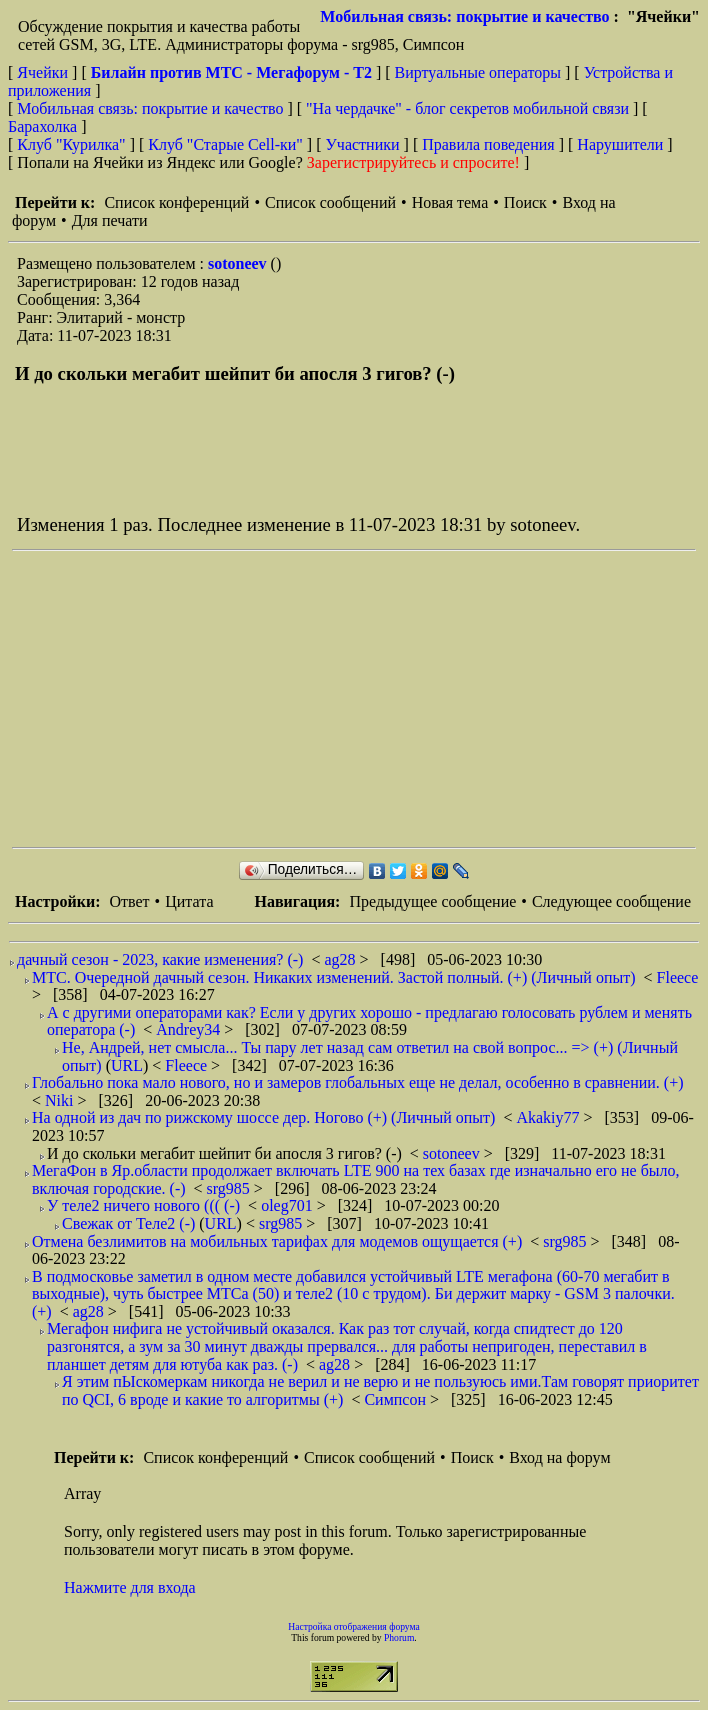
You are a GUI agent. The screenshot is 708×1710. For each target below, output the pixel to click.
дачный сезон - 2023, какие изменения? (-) (160, 959)
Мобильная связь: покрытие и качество (464, 16)
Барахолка (42, 126)
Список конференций (176, 202)
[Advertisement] (360, 699)
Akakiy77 (549, 1117)
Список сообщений (330, 202)
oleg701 (289, 1205)
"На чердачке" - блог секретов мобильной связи (467, 108)
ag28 (341, 959)
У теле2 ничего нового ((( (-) (143, 1205)
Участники (363, 144)
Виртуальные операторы (478, 72)
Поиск (525, 202)
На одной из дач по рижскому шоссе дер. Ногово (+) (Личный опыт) (263, 1117)
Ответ (129, 901)
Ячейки (44, 72)
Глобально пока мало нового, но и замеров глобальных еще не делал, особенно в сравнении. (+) (358, 1082)
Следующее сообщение (611, 901)
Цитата (189, 901)
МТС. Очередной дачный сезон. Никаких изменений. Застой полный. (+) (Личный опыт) (334, 977)
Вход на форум (559, 1457)
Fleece (678, 977)
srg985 (230, 1188)
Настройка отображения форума (354, 1626)
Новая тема (450, 202)
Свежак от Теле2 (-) (128, 1223)
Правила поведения (488, 144)
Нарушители (620, 144)
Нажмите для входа (130, 1587)
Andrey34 (190, 1029)
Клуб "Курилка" (71, 144)
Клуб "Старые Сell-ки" (225, 144)
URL (127, 1065)
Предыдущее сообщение (432, 901)
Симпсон (397, 1399)
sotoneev (239, 263)
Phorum (399, 1637)
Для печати (110, 220)
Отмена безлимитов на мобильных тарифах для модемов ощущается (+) (277, 1241)
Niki (61, 1100)
